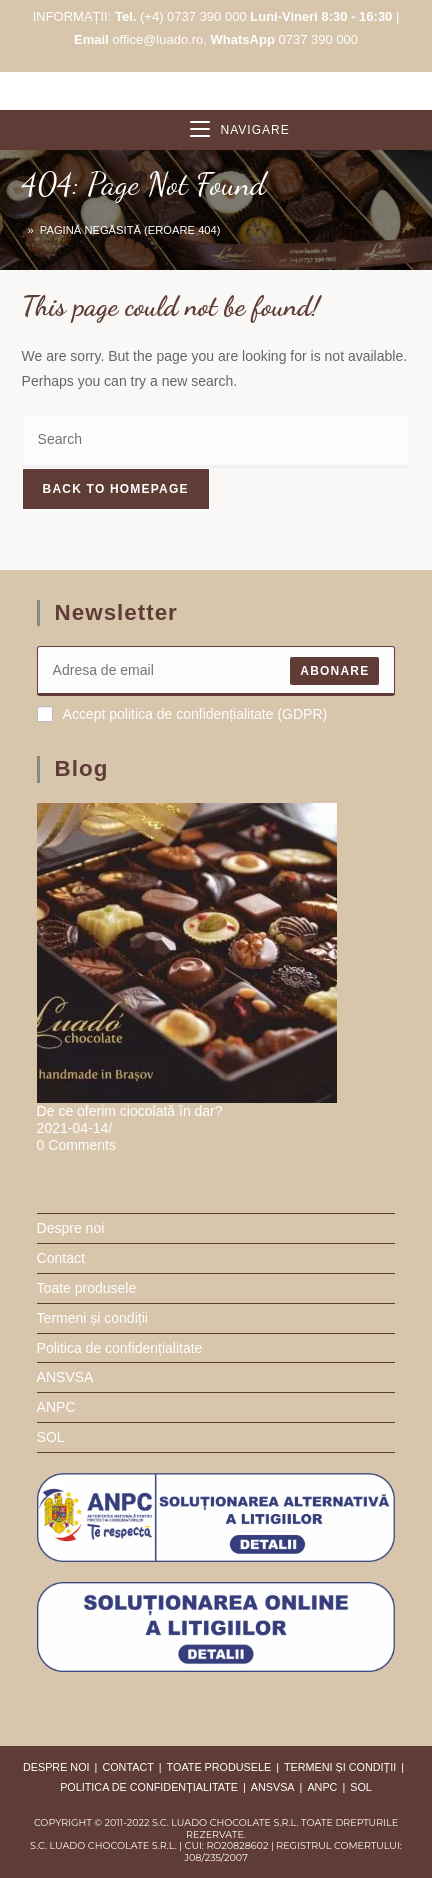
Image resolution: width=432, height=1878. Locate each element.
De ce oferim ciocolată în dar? (130, 1111)
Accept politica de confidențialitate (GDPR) (182, 714)
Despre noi (71, 1228)
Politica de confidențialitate (120, 1348)
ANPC (56, 1407)
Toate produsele (87, 1288)
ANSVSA (65, 1377)
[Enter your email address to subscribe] (216, 671)
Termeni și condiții (92, 1318)
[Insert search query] (216, 440)
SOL (51, 1437)
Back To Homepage (116, 489)
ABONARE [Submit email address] (334, 671)
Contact (61, 1258)
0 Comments (76, 1145)
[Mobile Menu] (239, 130)
